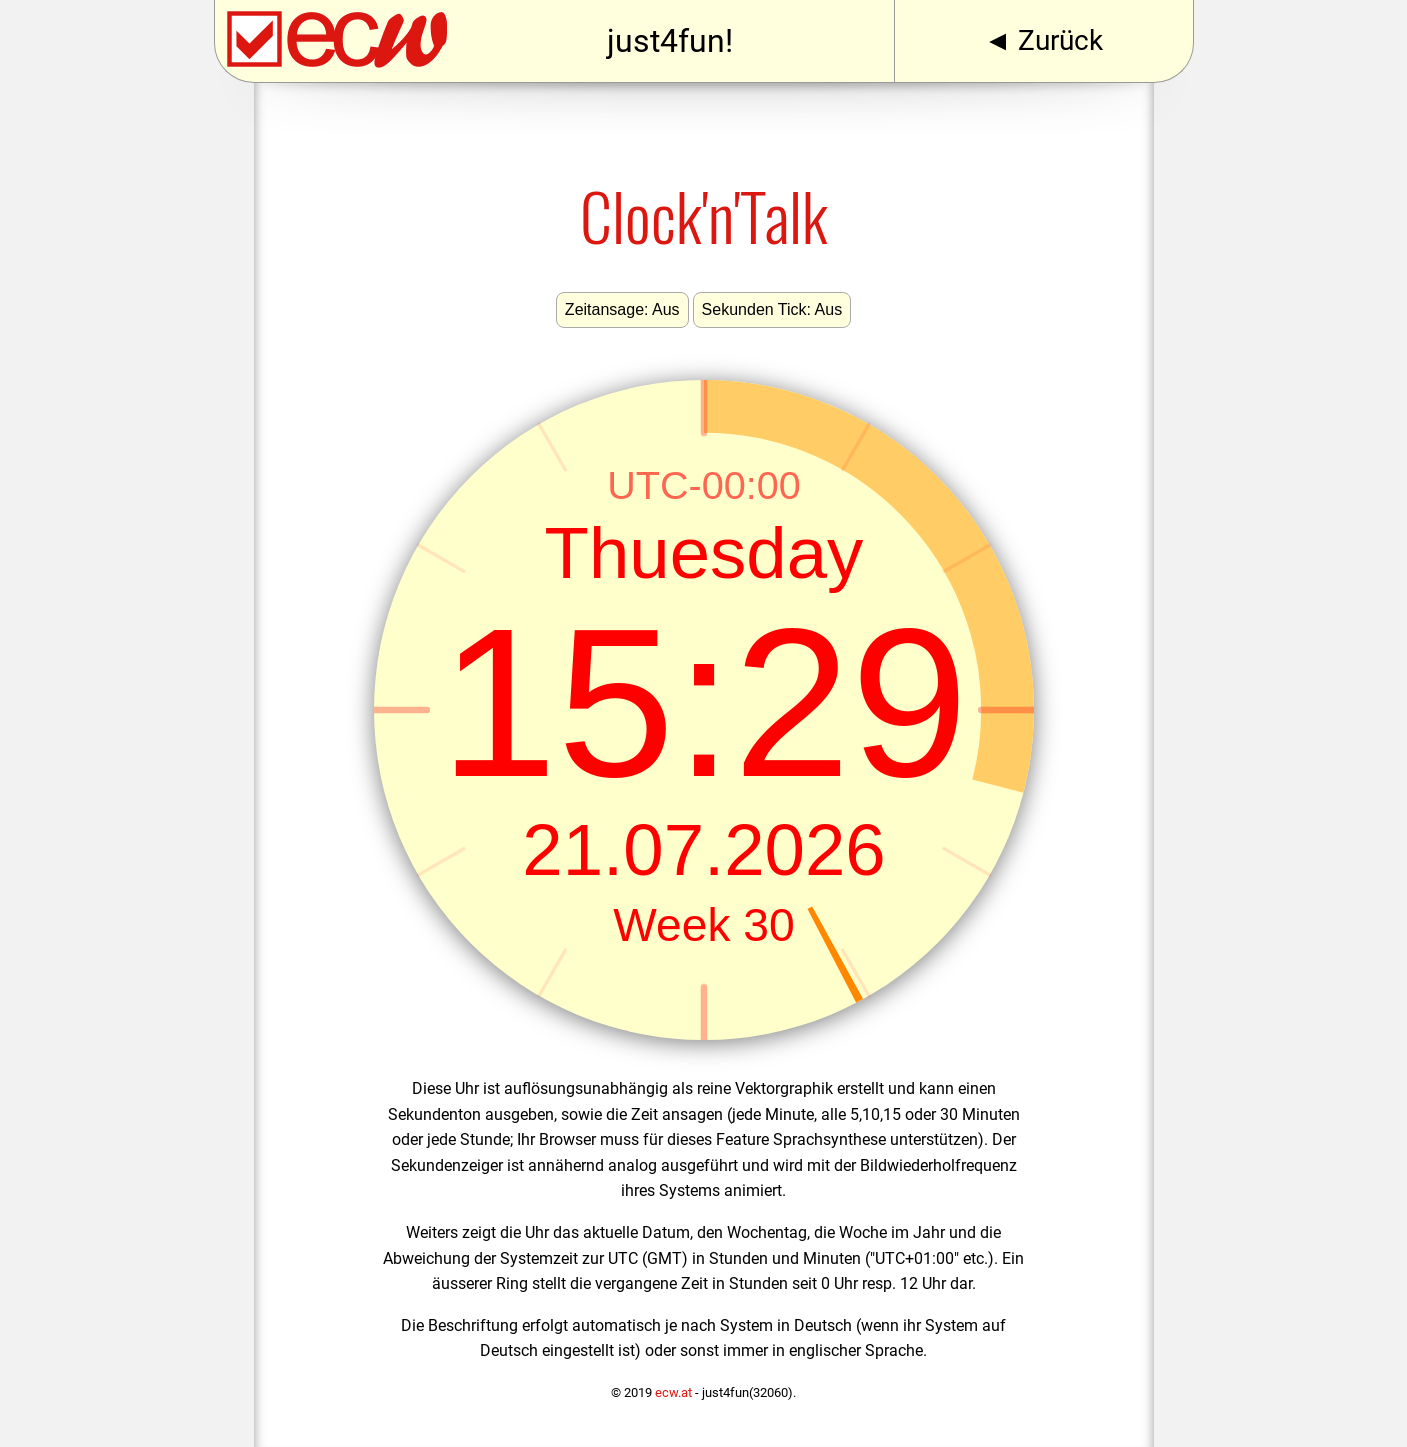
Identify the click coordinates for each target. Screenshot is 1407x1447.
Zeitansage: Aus (622, 309)
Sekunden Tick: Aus (772, 309)
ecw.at (673, 1392)
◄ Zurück (1044, 40)
